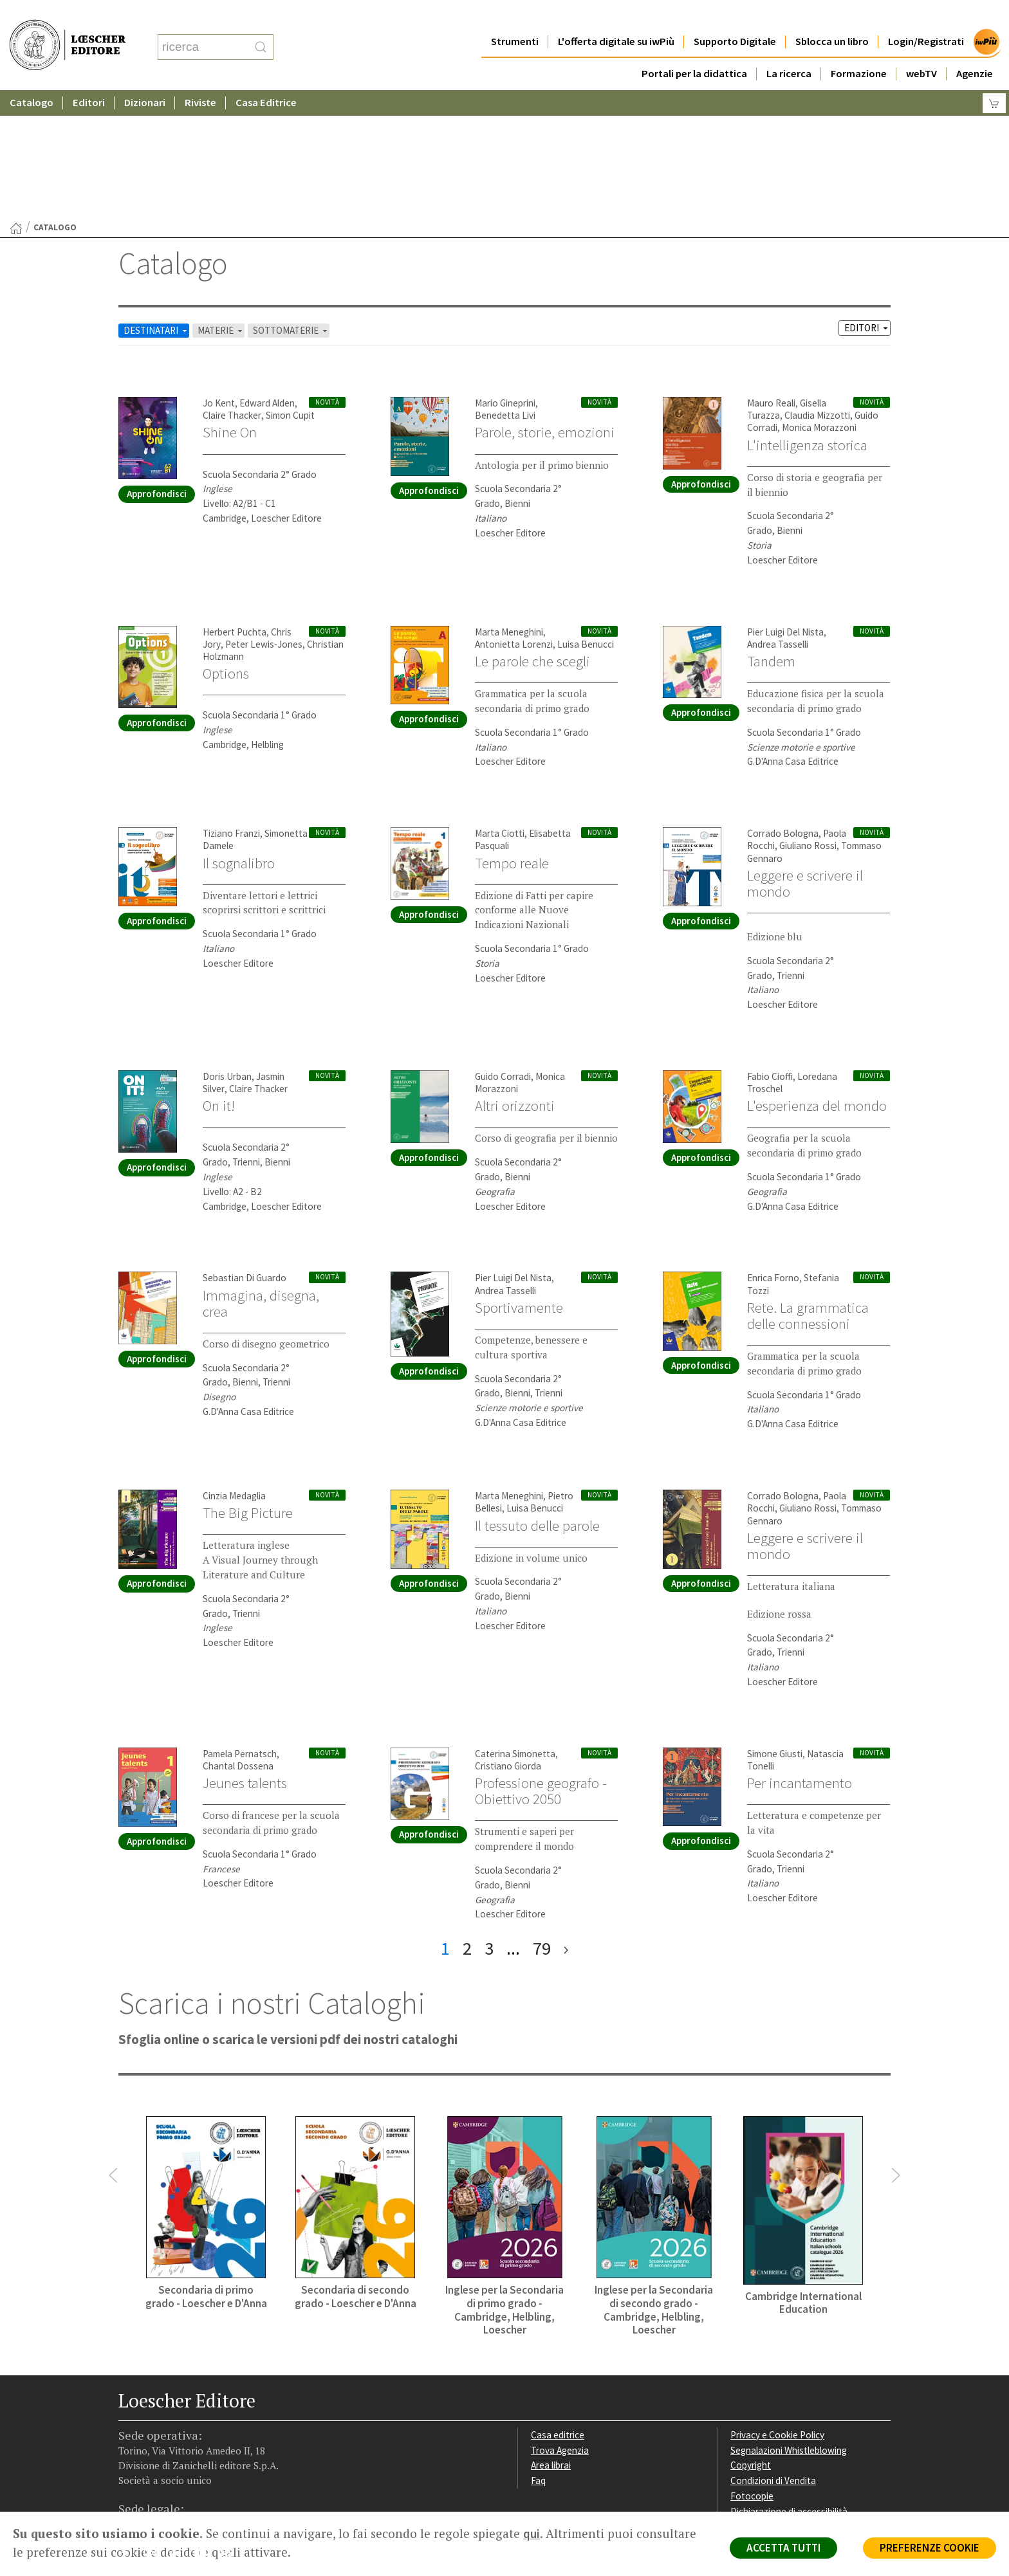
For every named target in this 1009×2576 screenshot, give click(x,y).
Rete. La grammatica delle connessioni (808, 1190)
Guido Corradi (503, 951)
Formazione (859, 48)
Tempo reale (512, 738)
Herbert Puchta (234, 506)
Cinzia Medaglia (234, 1370)
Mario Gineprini (505, 277)
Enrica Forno (773, 1152)
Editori (89, 77)
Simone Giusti (774, 1628)
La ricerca (788, 48)
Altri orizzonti (515, 980)
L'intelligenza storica (807, 320)
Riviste (200, 77)
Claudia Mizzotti (817, 290)
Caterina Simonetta (515, 1628)
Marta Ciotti (499, 708)
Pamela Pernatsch (240, 1628)
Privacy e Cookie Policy (777, 2309)
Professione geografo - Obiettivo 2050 (541, 1666)
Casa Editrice (266, 77)
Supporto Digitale (735, 16)
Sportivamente (519, 1182)
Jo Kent (219, 277)
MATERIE (221, 205)
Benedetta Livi (505, 290)
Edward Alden (267, 277)
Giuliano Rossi (808, 720)
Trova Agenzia (560, 2325)
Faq (538, 2355)
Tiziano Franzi (231, 708)
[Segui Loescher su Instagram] (154, 2430)
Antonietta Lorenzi (514, 519)
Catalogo (31, 77)
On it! (219, 980)
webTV (921, 48)
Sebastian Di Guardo (244, 1152)
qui (531, 2533)
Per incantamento (799, 1658)
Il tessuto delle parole (537, 1400)
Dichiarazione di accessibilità (788, 2386)
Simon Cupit (290, 290)
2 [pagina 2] (467, 1822)
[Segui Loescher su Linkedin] (180, 2430)
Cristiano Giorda (508, 1640)
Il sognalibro (239, 738)
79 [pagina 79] (542, 1822)
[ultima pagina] (566, 1823)
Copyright (750, 2340)
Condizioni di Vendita (773, 2355)
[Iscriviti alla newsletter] (230, 2429)
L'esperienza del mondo (817, 980)
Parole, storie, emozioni (545, 307)
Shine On (230, 307)
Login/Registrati (926, 16)
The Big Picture (248, 1387)
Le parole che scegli (532, 536)
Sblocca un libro (832, 16)
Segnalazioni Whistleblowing (788, 2325)
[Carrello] (994, 77)
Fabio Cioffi (770, 951)
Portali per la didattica (694, 48)
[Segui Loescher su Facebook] (129, 2430)
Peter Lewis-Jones (263, 519)
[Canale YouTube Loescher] (205, 2430)
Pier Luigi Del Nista (785, 506)
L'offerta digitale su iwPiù (616, 16)
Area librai (551, 2340)
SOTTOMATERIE (291, 205)
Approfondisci (157, 368)
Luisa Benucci (585, 519)
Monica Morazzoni (819, 302)
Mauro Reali (771, 277)
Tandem (771, 536)
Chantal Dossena (238, 1640)
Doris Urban (227, 951)
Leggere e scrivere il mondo (805, 758)
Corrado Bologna (783, 708)
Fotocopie (751, 2370)
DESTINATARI (156, 205)
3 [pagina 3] (489, 1822)
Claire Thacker (232, 290)
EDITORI (867, 202)
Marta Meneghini (509, 506)
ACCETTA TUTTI (783, 2548)
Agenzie (974, 48)
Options (226, 548)
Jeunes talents (245, 1658)
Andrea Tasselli (777, 519)
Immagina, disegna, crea (261, 1178)
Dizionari (144, 77)
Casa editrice (557, 2309)
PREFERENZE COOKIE (929, 2548)
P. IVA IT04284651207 (162, 2482)
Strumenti (515, 16)
